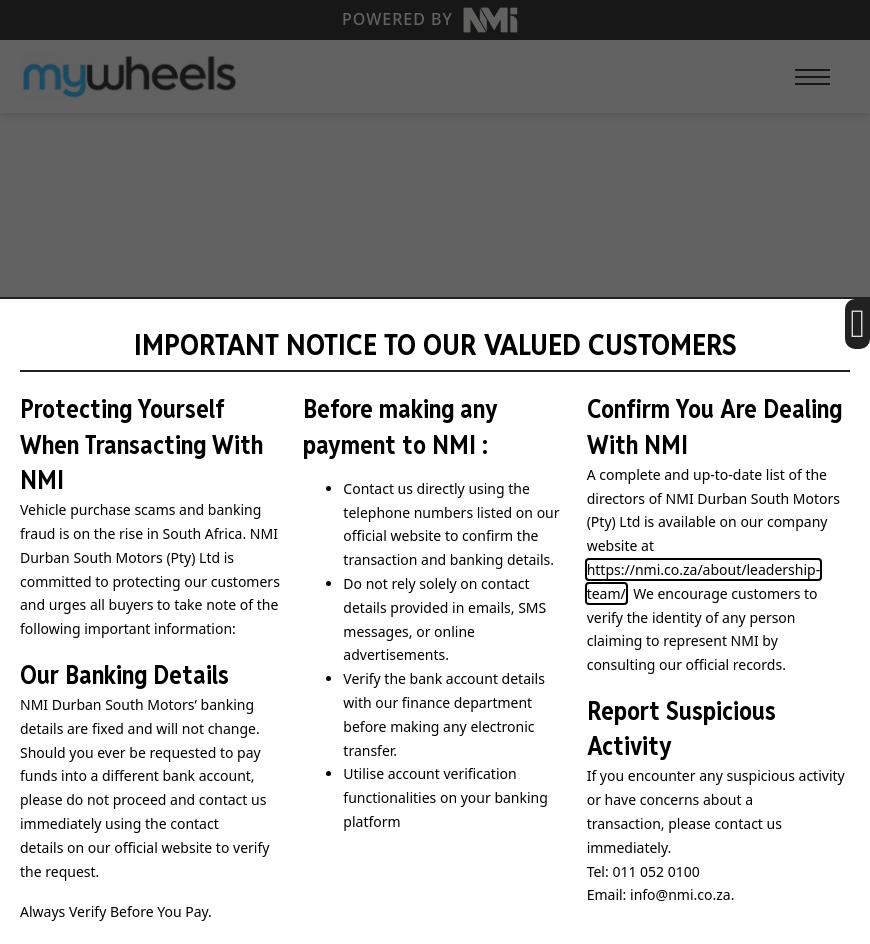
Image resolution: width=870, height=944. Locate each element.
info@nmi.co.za (680, 894)
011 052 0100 (655, 871)
